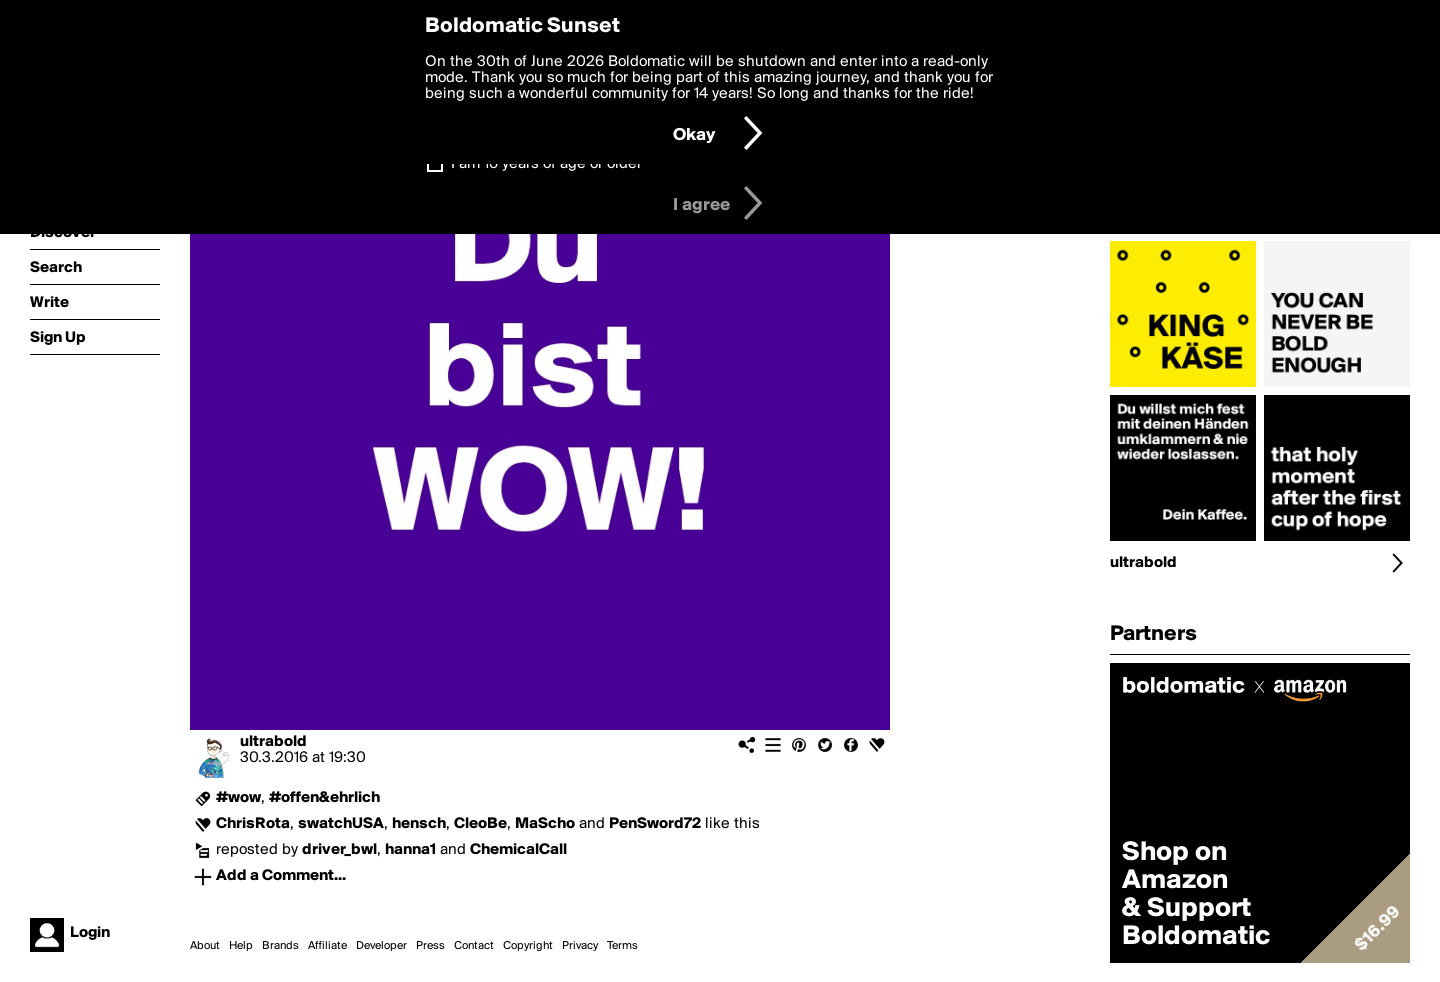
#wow (238, 798)
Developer (381, 946)
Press (430, 946)
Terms (622, 946)
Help (241, 946)
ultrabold (273, 742)
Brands (280, 946)
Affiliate (327, 946)
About (205, 946)
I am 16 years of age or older (546, 164)
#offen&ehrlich (324, 798)
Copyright (528, 946)
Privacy (580, 946)
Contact (474, 946)
